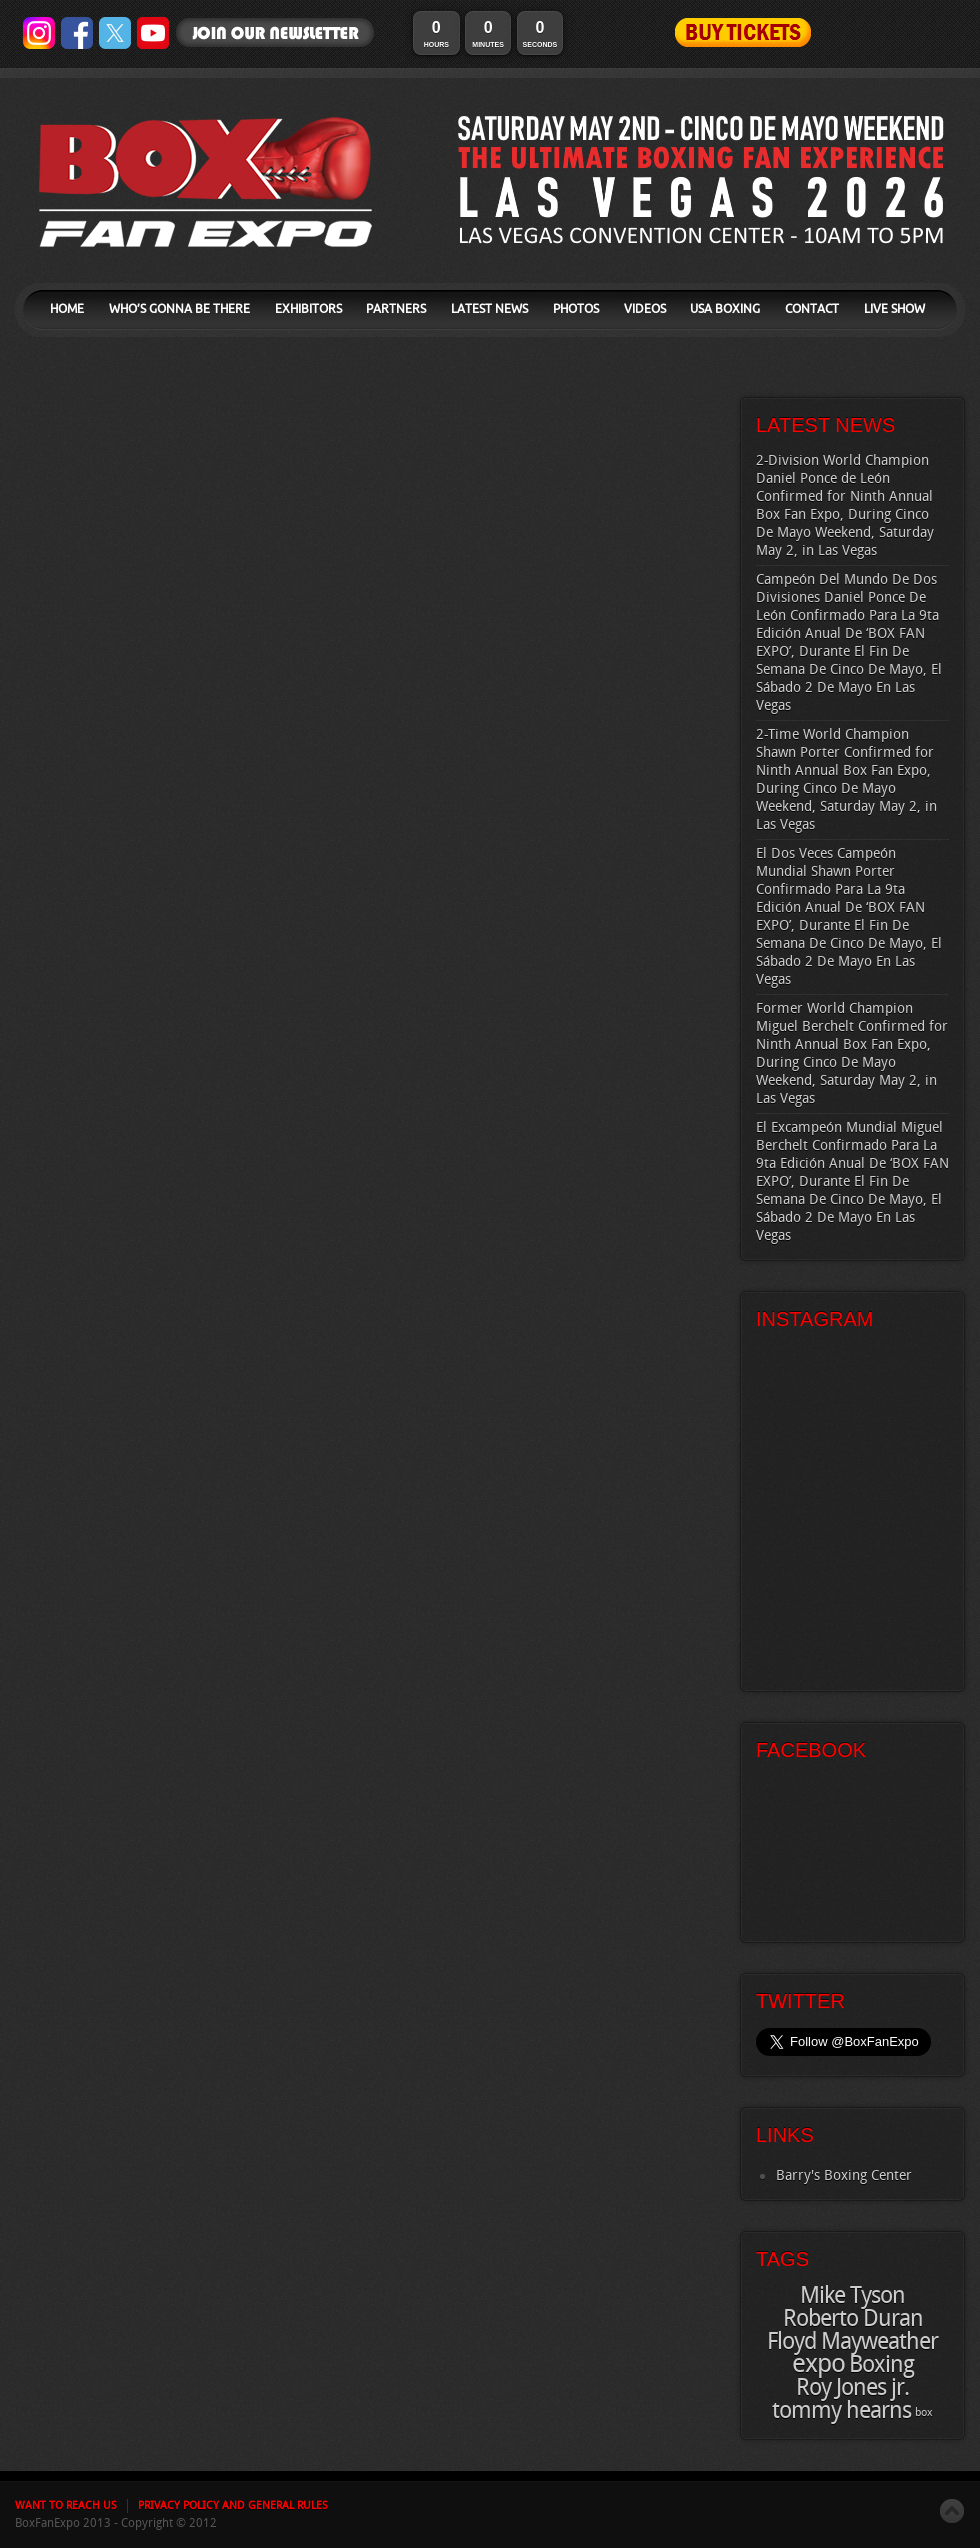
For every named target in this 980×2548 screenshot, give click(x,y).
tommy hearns (841, 2411)
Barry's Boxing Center (844, 2175)
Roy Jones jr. (852, 2388)
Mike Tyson (852, 2296)
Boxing (881, 2365)
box (924, 2413)
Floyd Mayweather (852, 2342)
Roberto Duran (853, 2319)
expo (818, 2364)
